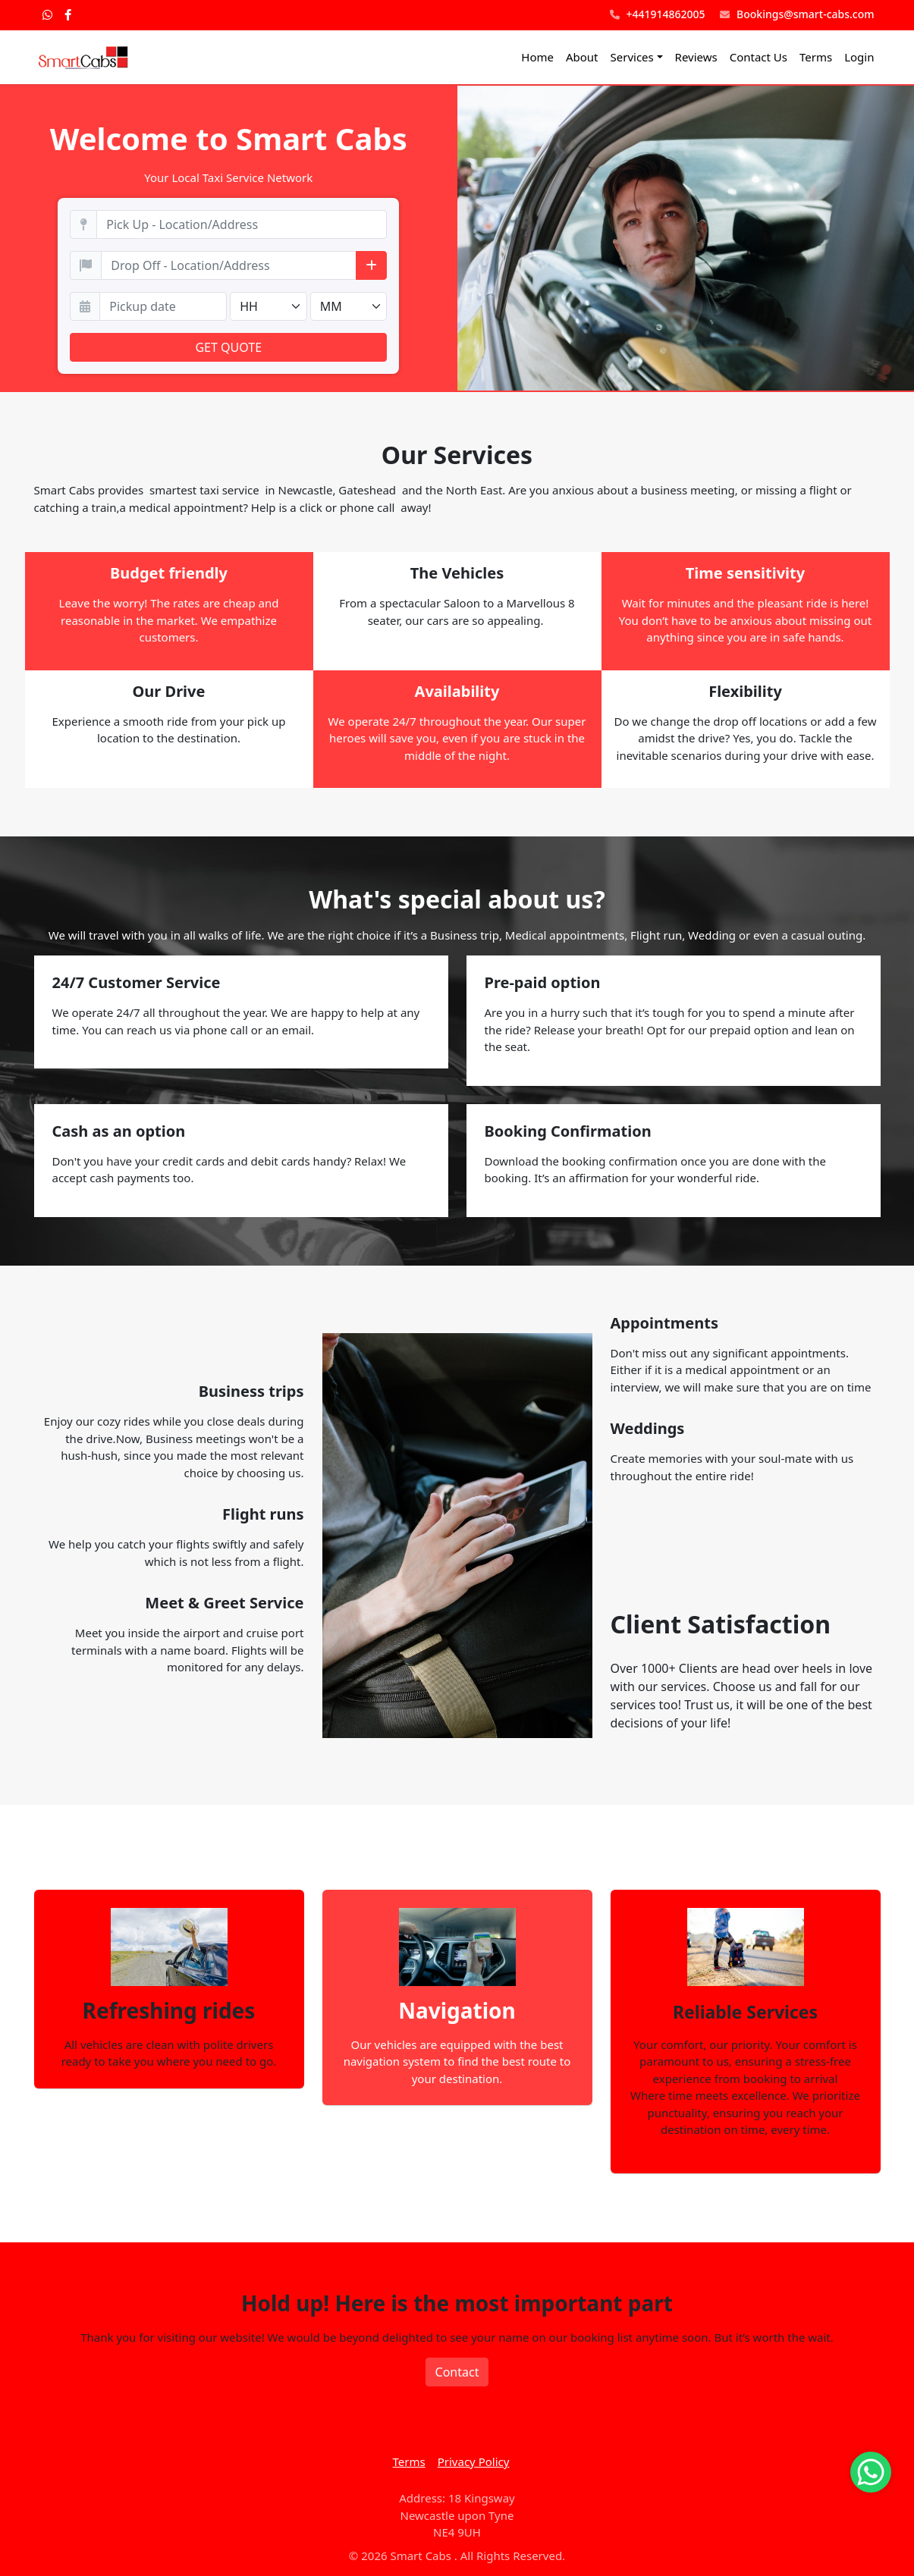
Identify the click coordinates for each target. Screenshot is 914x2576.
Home (537, 56)
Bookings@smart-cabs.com (797, 15)
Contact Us (758, 56)
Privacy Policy (474, 2461)
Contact (457, 2372)
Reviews (696, 56)
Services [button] (632, 56)
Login (859, 56)
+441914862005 (657, 15)
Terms (815, 56)
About (582, 56)
